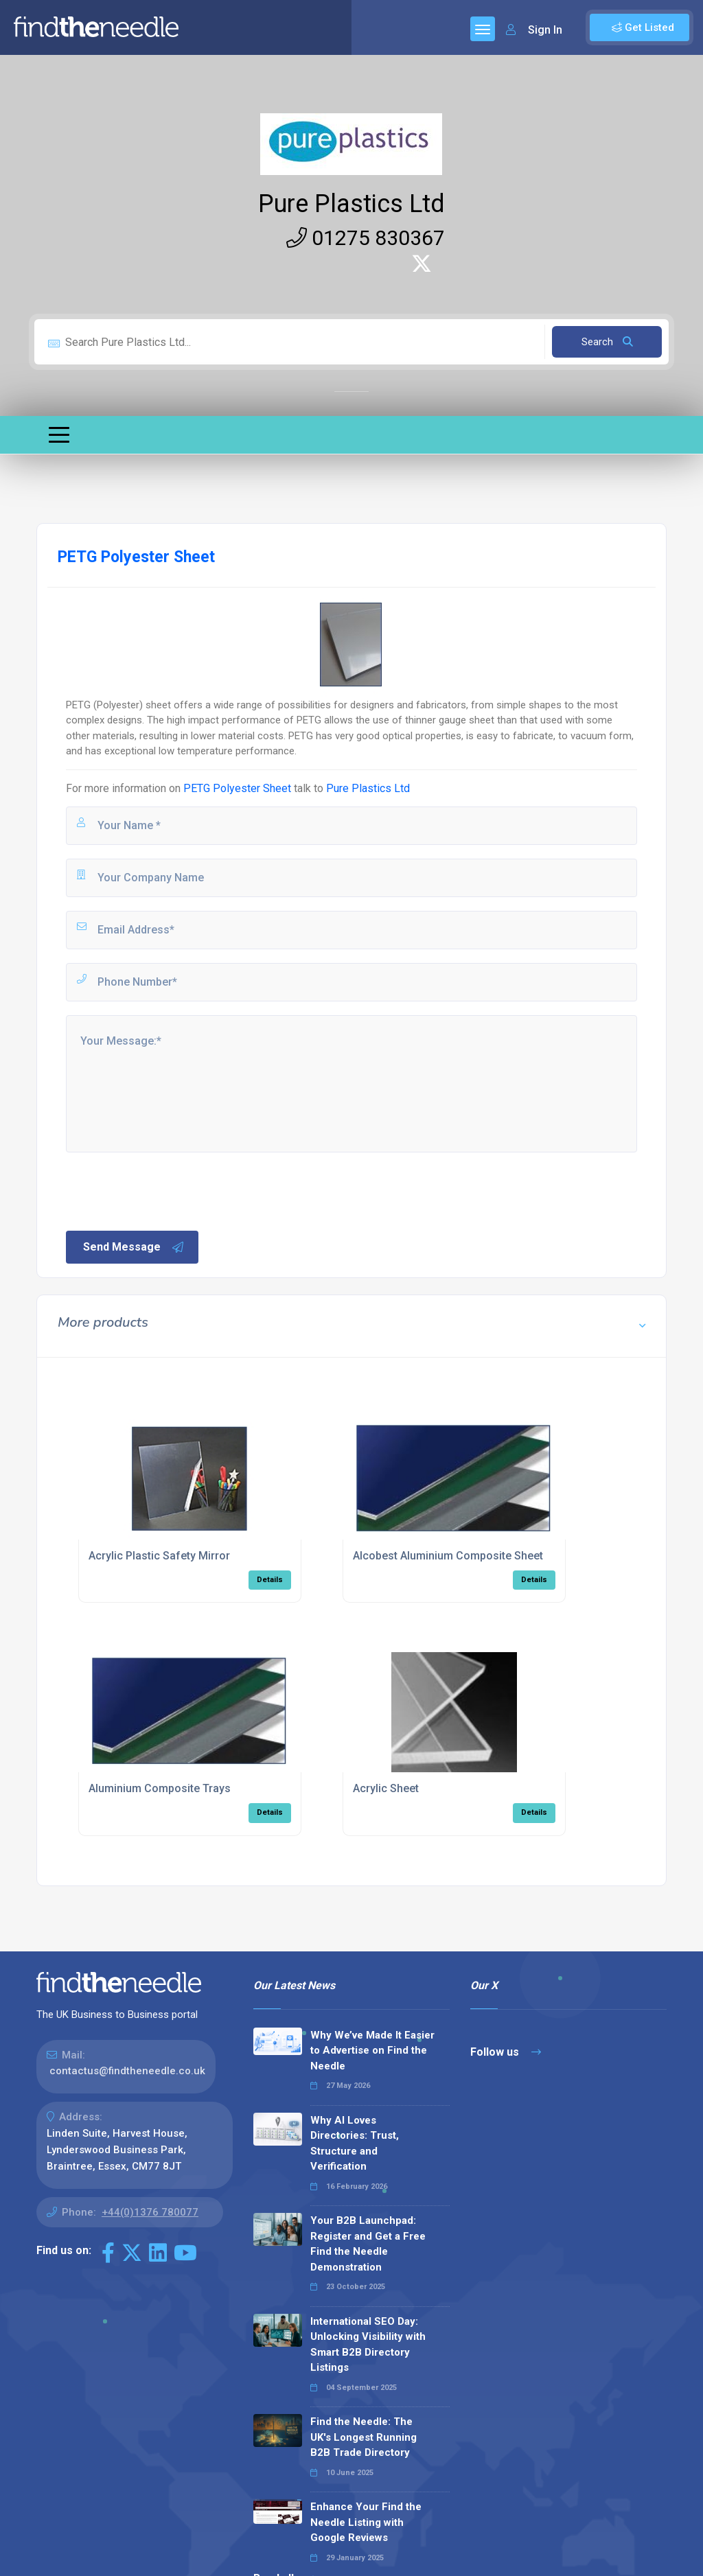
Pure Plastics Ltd (351, 203)
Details (270, 1579)
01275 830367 (365, 238)
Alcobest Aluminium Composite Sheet (448, 1555)
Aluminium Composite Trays (160, 1788)
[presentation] (168, 1190)
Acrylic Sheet (386, 1788)
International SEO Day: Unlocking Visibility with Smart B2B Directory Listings (368, 2344)
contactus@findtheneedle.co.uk (127, 2071)
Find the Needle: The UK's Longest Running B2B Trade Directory (363, 2437)
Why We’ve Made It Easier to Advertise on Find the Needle (372, 2050)
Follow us (505, 2051)
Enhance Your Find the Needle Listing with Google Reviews (366, 2522)
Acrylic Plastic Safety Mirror (159, 1555)
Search (607, 342)
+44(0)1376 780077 (150, 2212)
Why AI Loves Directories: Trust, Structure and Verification (354, 2143)
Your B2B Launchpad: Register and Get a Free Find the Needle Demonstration (368, 2243)
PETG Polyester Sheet (237, 788)
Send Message (134, 1247)
